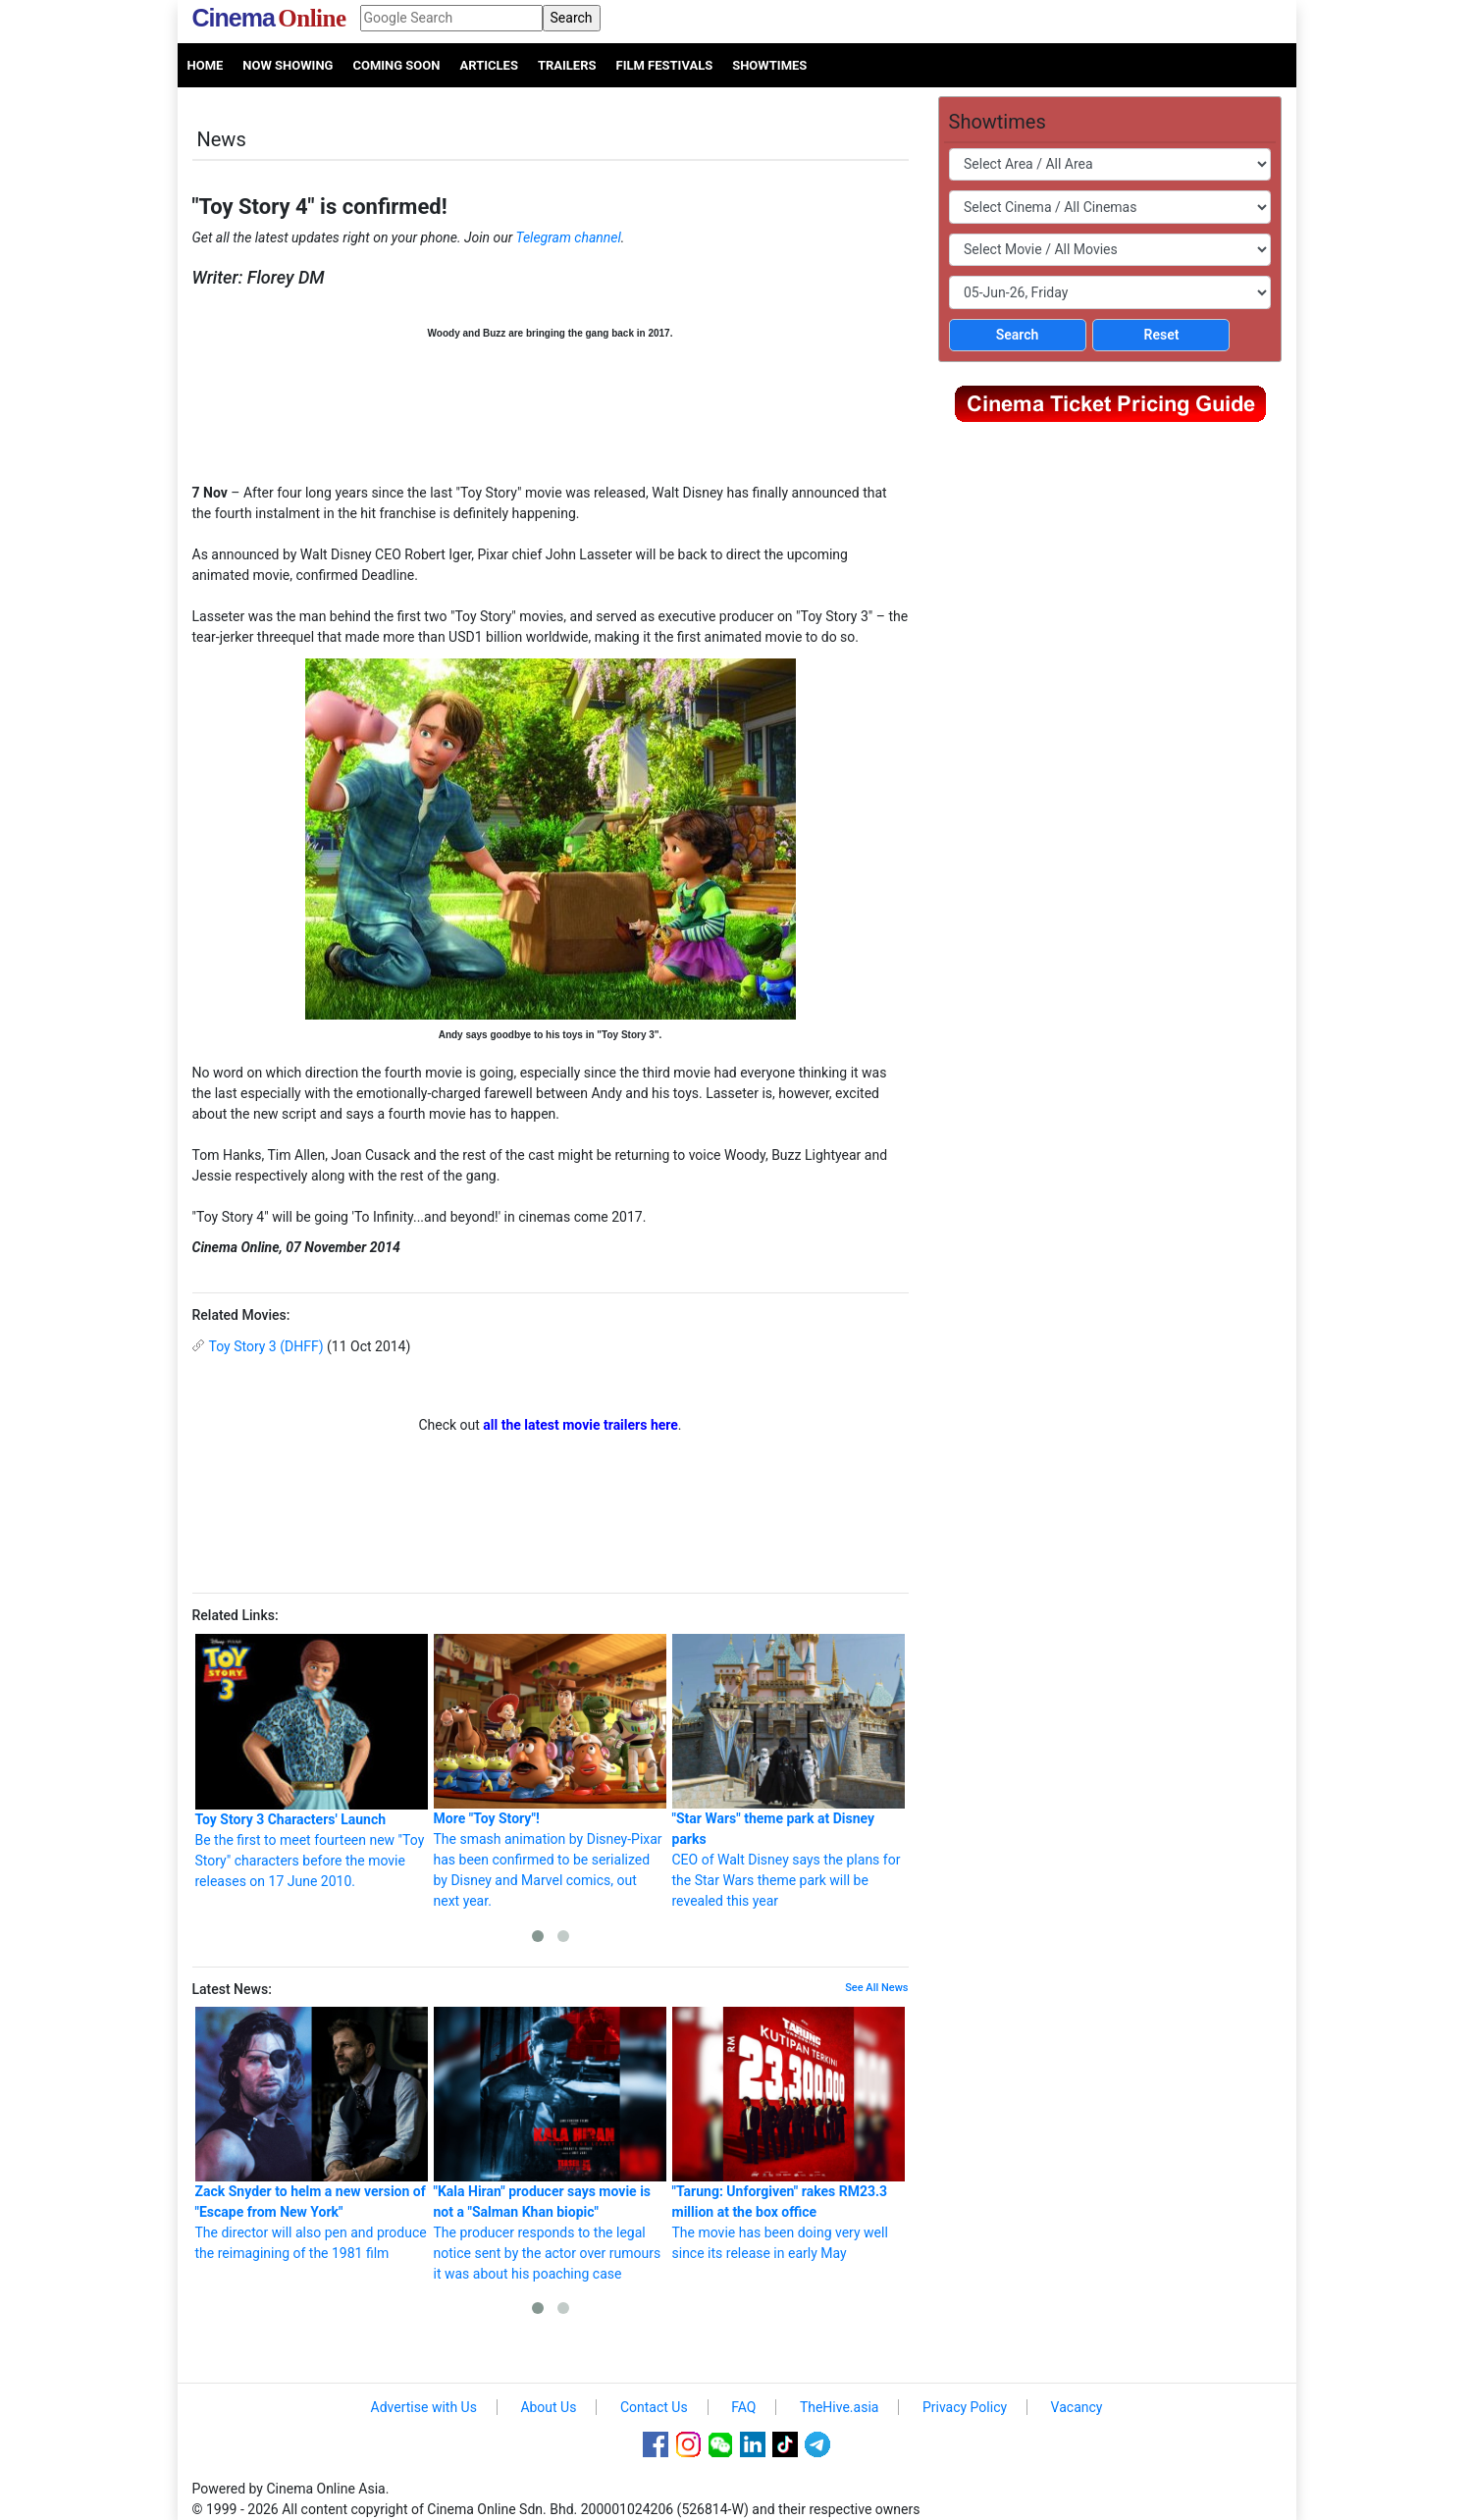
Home (205, 65)
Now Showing (287, 65)
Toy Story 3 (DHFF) (266, 1346)
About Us (548, 2407)
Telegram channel (568, 237)
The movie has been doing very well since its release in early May (788, 2134)
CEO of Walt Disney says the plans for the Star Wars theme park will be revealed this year (788, 1771)
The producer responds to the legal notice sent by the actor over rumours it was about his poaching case (550, 2144)
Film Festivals (664, 65)
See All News (876, 1987)
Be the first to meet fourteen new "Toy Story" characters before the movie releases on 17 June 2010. (311, 1761)
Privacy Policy (964, 2407)
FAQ (743, 2407)
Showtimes (769, 65)
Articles (488, 65)
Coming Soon (396, 65)
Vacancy (1077, 2407)
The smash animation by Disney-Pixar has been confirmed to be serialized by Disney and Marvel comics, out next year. (550, 1771)
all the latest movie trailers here (580, 1425)
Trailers (567, 65)
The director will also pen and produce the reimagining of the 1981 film (311, 2134)
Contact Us (654, 2407)
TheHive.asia (839, 2407)
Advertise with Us (424, 2407)
